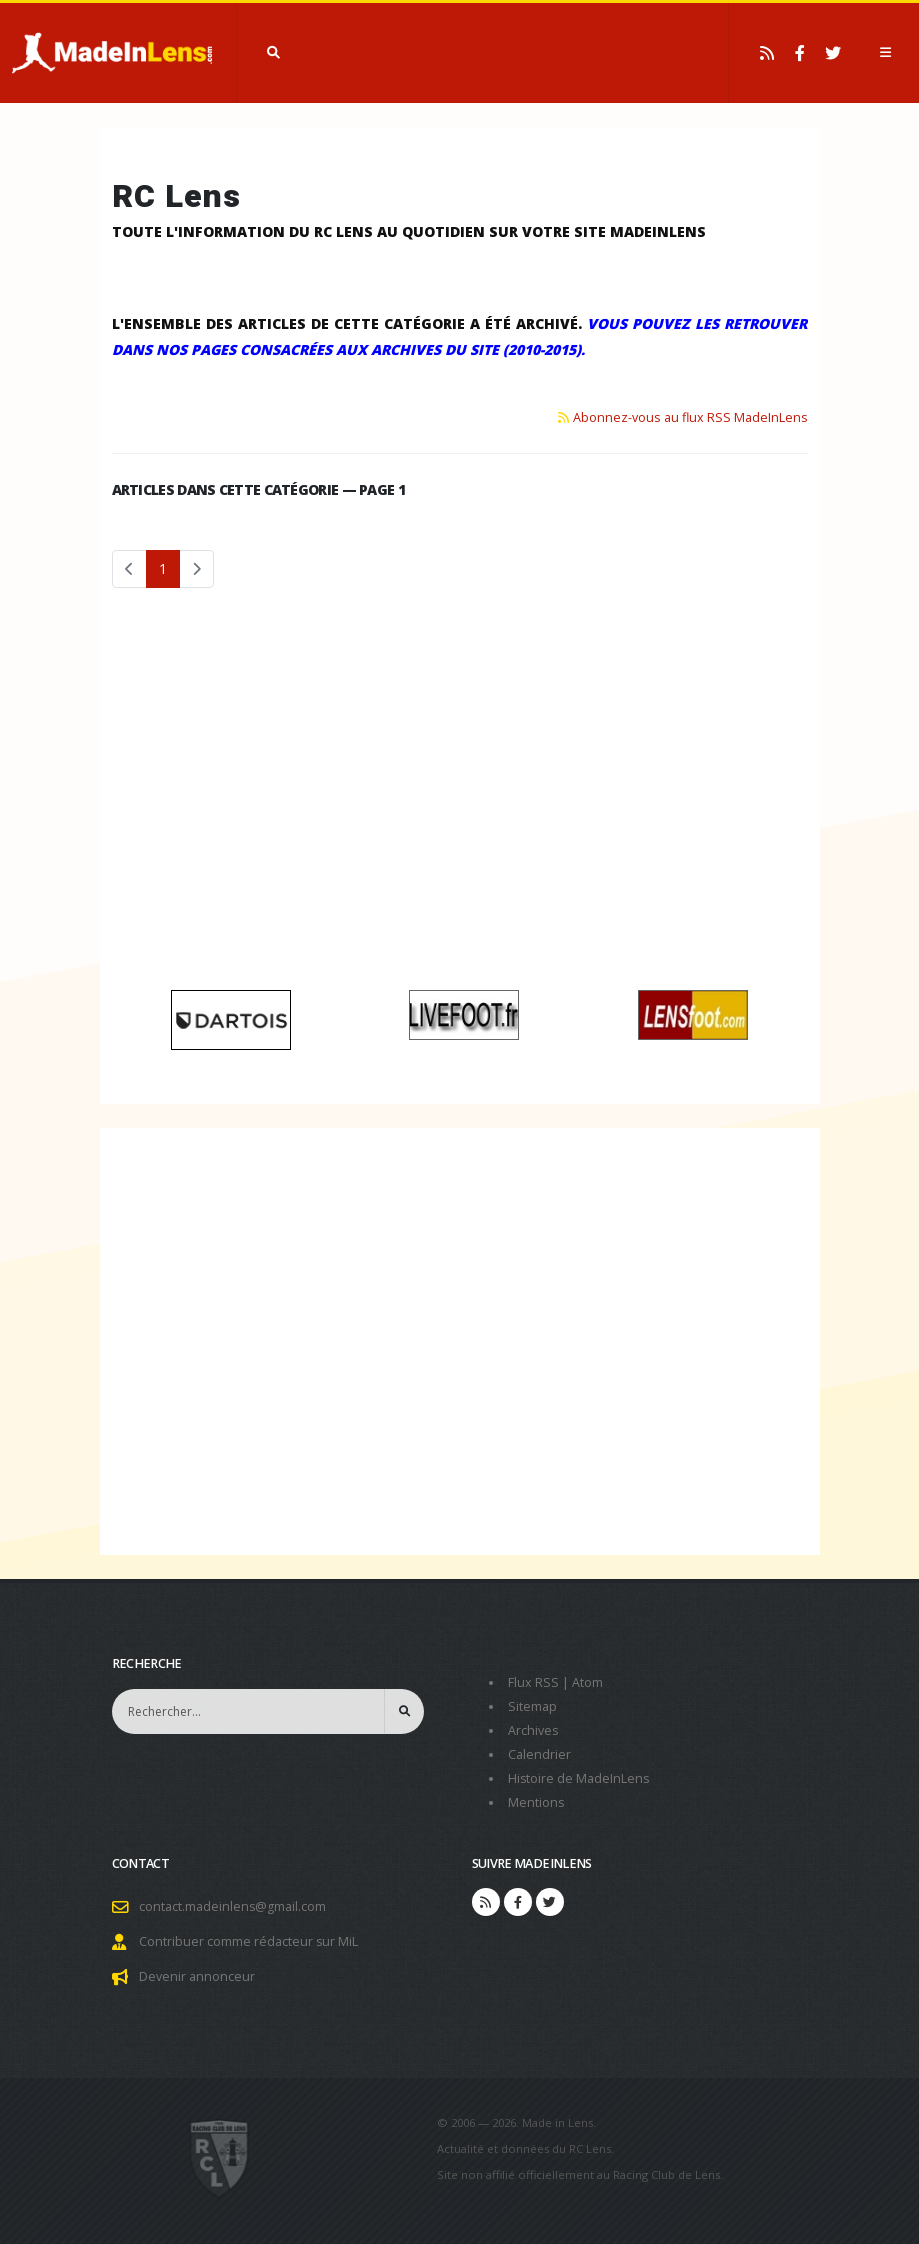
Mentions (536, 1802)
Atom (587, 1682)
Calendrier (539, 1754)
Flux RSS (533, 1682)
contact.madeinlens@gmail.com (233, 1906)
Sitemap (532, 1706)
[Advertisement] (460, 796)
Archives (533, 1730)
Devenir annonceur (197, 1976)
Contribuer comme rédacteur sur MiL (249, 1941)
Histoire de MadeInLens (579, 1778)
